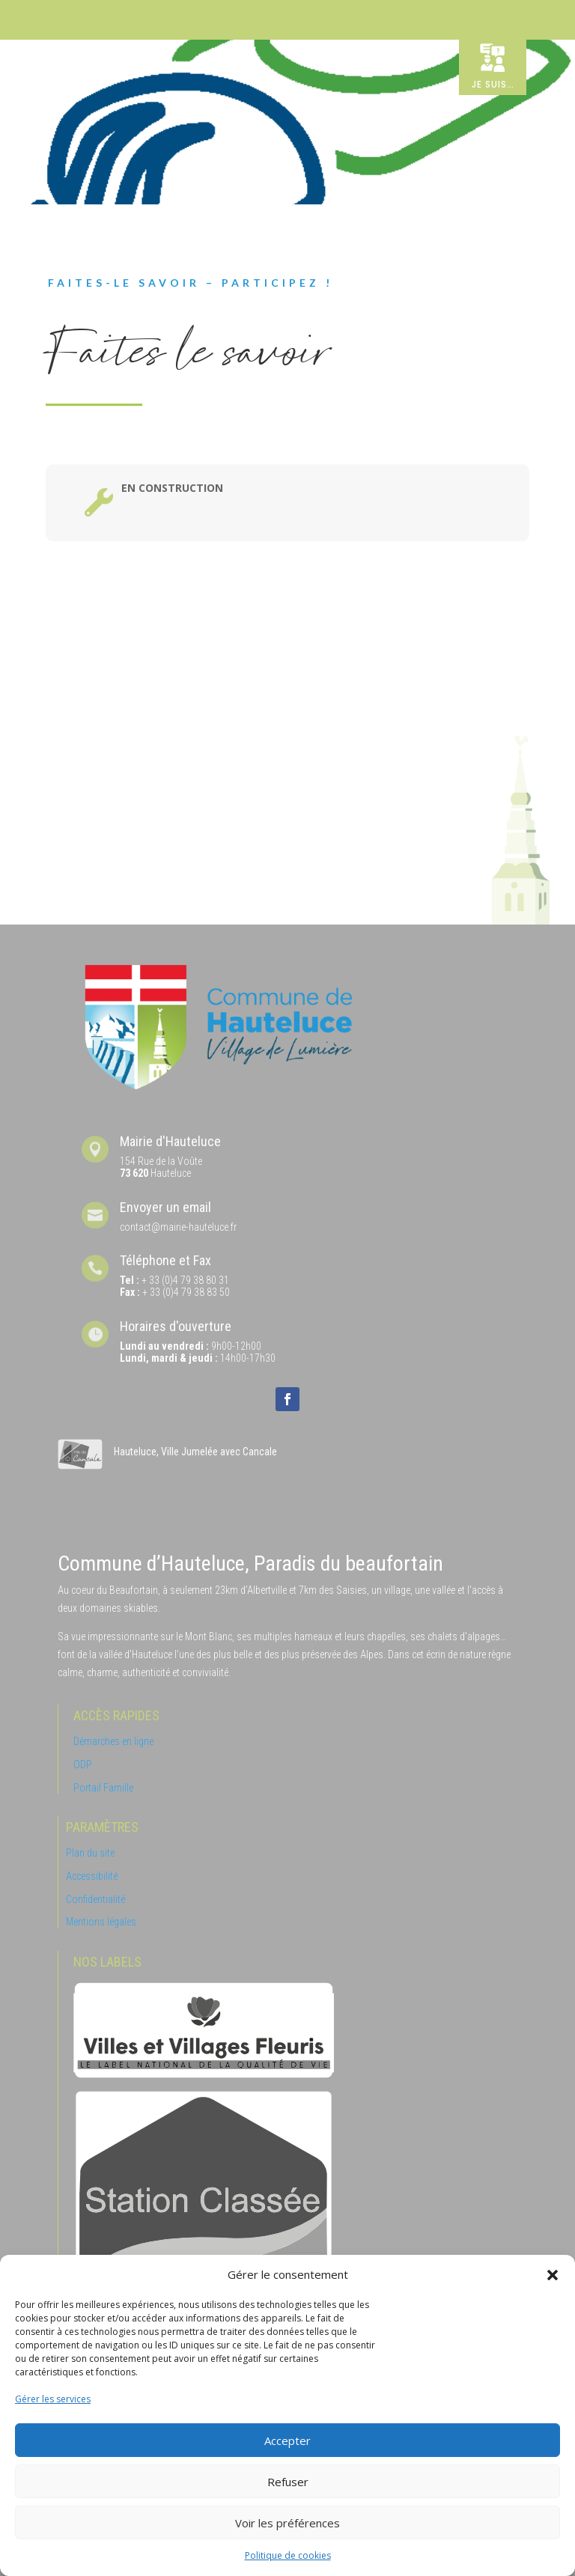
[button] (552, 2275)
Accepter (287, 2440)
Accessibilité (92, 1876)
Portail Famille (103, 1788)
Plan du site (90, 1853)
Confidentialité (95, 1899)
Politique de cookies (288, 2555)
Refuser (287, 2481)
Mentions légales (101, 1922)
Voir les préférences (287, 2522)
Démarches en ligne (113, 1741)
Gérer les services (53, 2399)
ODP (82, 1764)
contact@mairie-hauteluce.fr (178, 1227)
